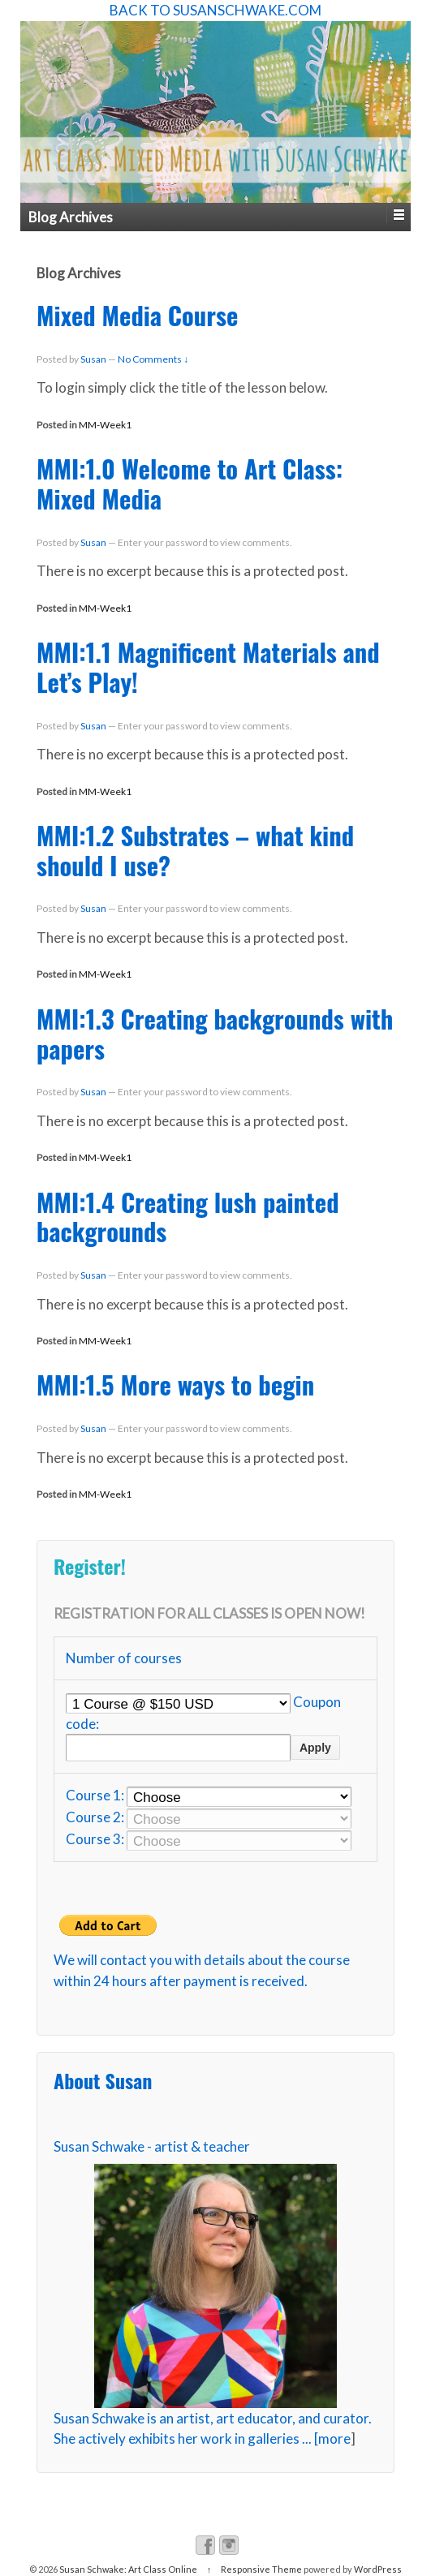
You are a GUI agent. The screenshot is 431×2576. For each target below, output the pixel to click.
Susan (93, 359)
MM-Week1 (105, 425)
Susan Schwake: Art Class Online (128, 2569)
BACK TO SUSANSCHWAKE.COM (215, 10)
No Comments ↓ (153, 359)
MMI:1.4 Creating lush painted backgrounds (188, 1216)
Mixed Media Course (137, 314)
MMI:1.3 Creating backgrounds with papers (215, 1033)
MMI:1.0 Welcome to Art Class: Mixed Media (190, 483)
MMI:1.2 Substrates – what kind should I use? (195, 850)
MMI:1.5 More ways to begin (175, 1384)
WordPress (378, 2569)
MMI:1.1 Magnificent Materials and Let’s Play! (208, 666)
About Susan (103, 2080)
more (334, 2438)
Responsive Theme (261, 2569)
